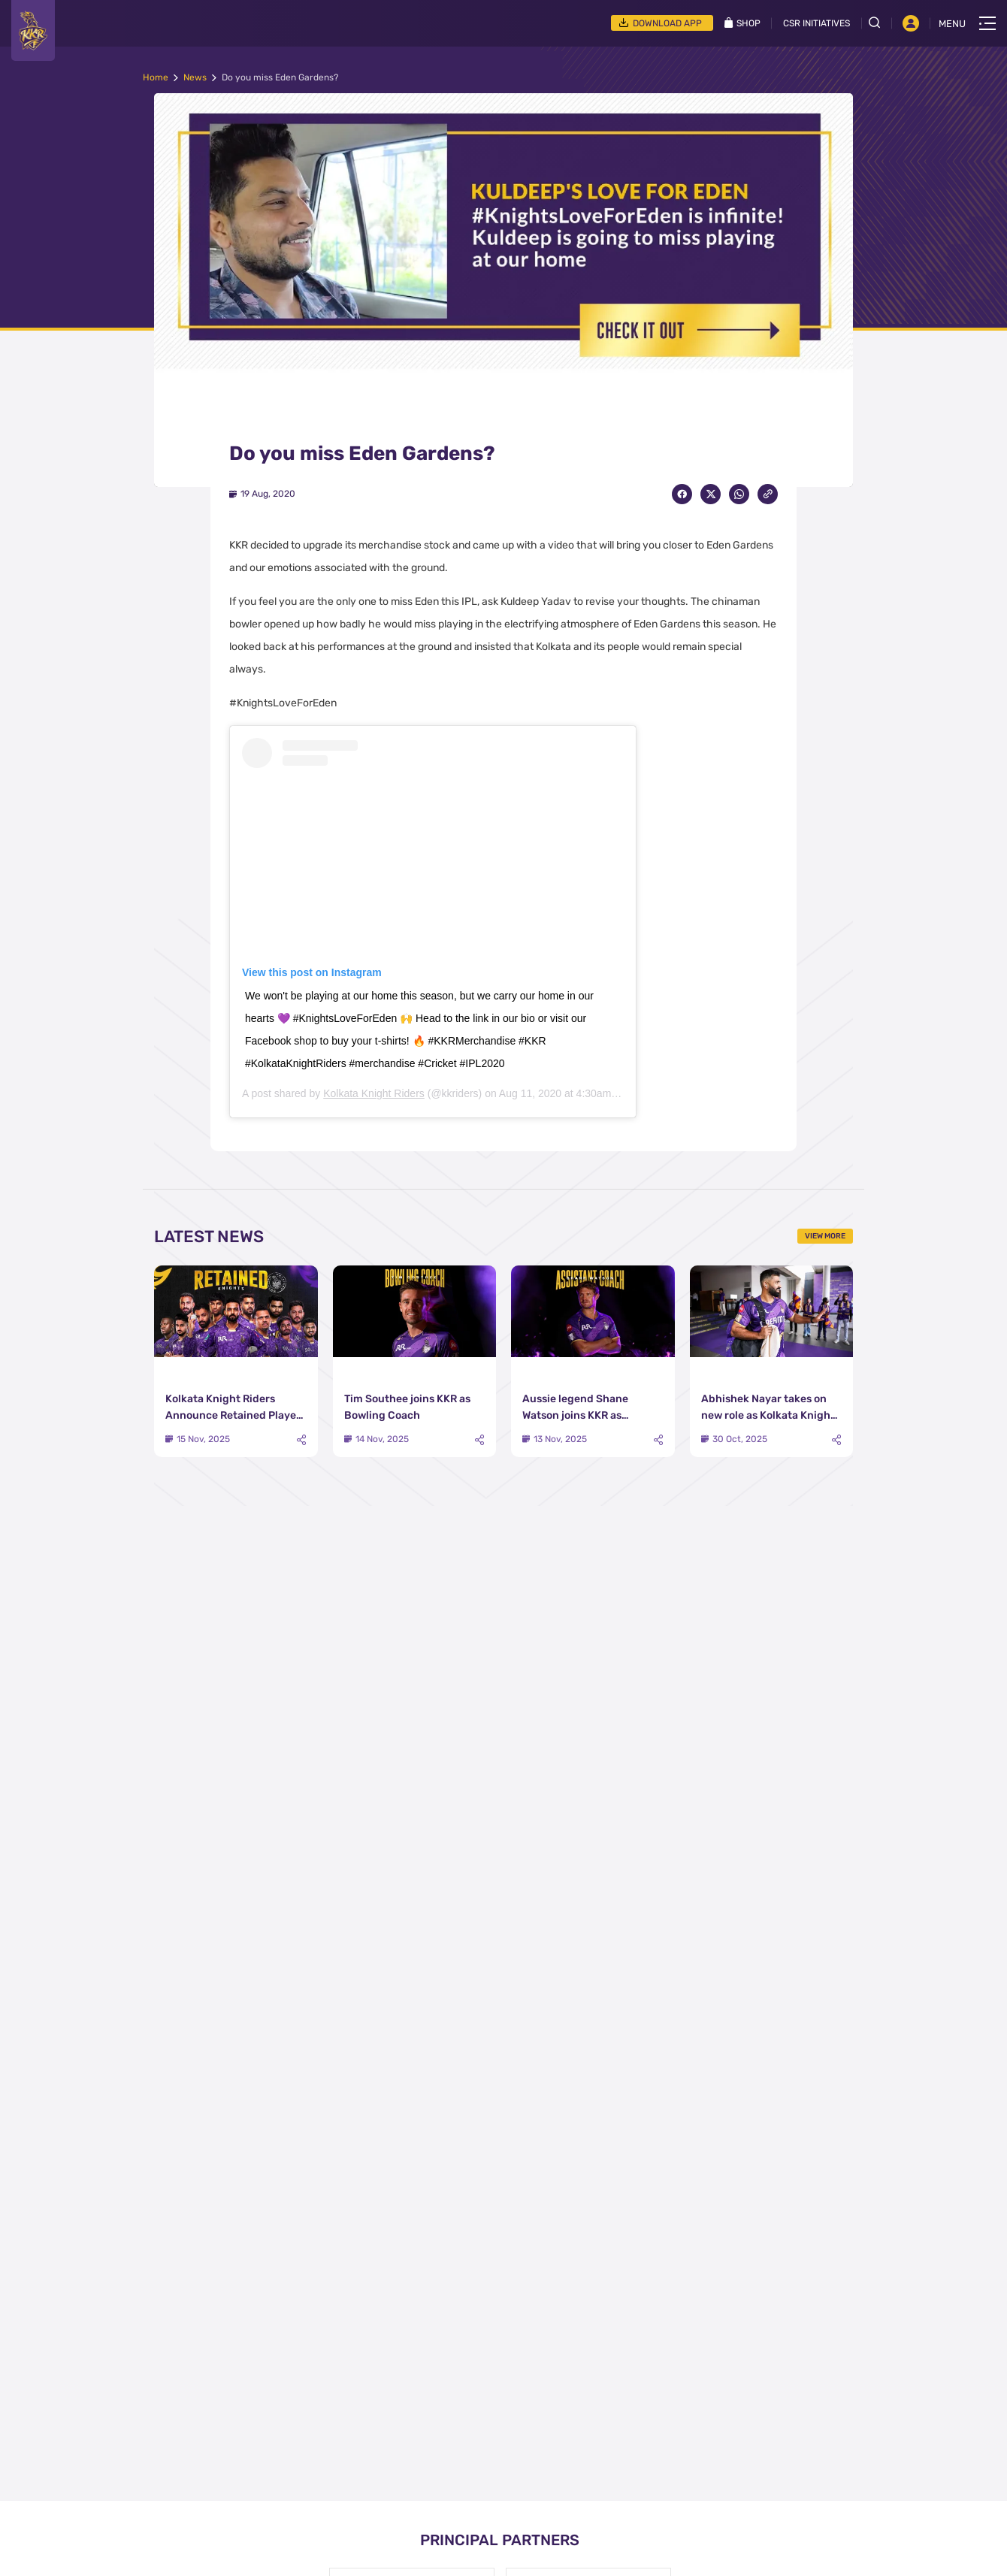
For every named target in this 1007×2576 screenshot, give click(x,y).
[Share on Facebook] (682, 494)
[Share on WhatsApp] (739, 494)
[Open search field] (880, 22)
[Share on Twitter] (710, 494)
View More (825, 1236)
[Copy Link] (768, 494)
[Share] (301, 1440)
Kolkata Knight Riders (374, 1093)
